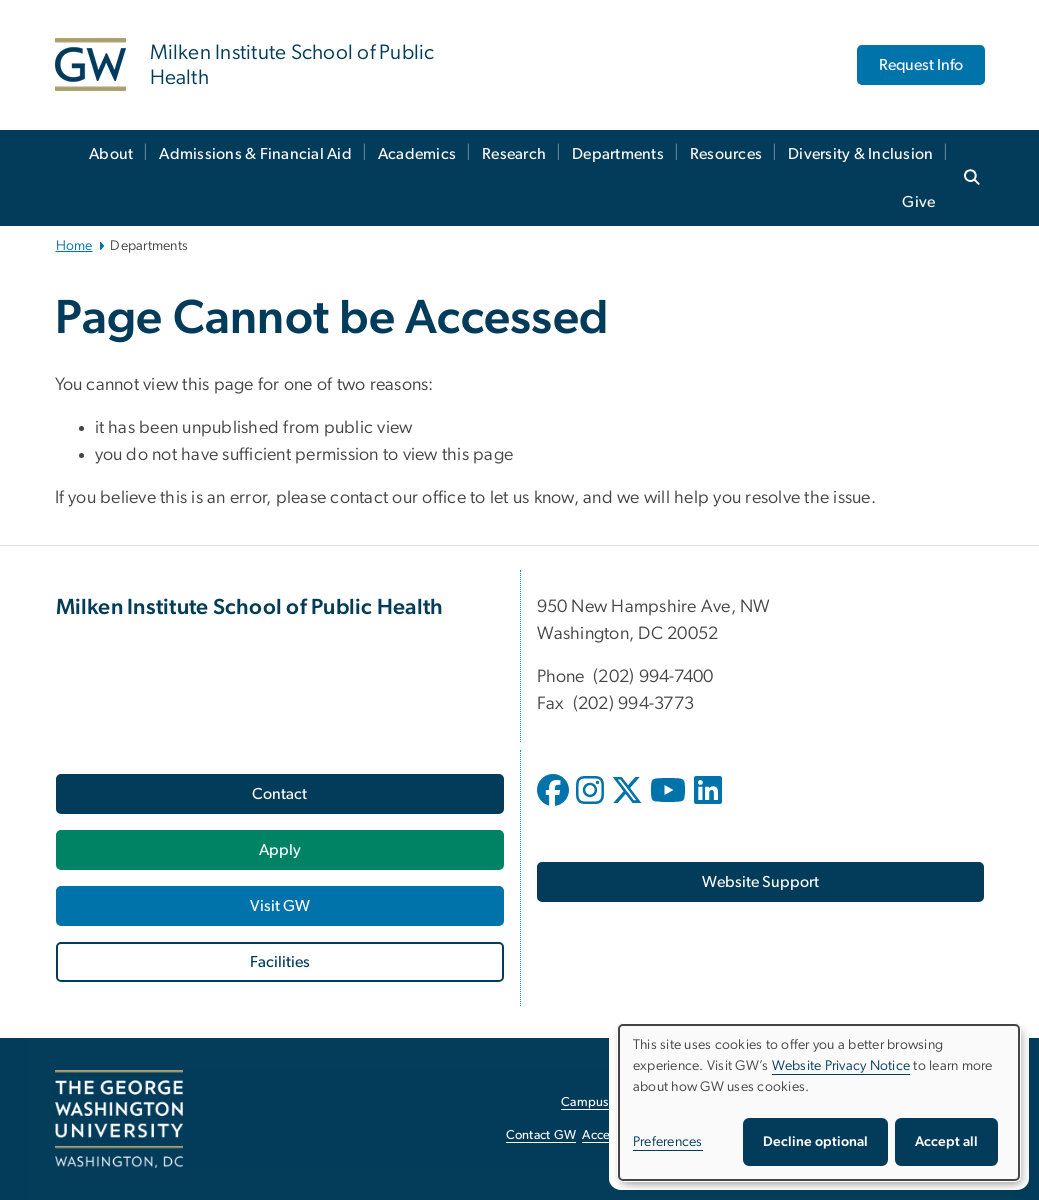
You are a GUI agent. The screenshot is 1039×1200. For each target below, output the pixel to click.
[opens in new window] (555, 805)
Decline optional (815, 1142)
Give (918, 202)
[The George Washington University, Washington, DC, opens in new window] (119, 1119)
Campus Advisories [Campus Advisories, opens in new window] (615, 1102)
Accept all (946, 1142)
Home (74, 246)
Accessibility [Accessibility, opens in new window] (617, 1135)
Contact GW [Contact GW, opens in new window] (541, 1135)
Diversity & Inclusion (860, 154)
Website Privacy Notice (841, 1066)
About (111, 154)
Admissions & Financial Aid (255, 154)
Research (514, 154)
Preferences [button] (668, 1142)
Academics (417, 154)
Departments (618, 154)
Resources (726, 154)
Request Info (921, 65)
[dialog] (819, 1102)
